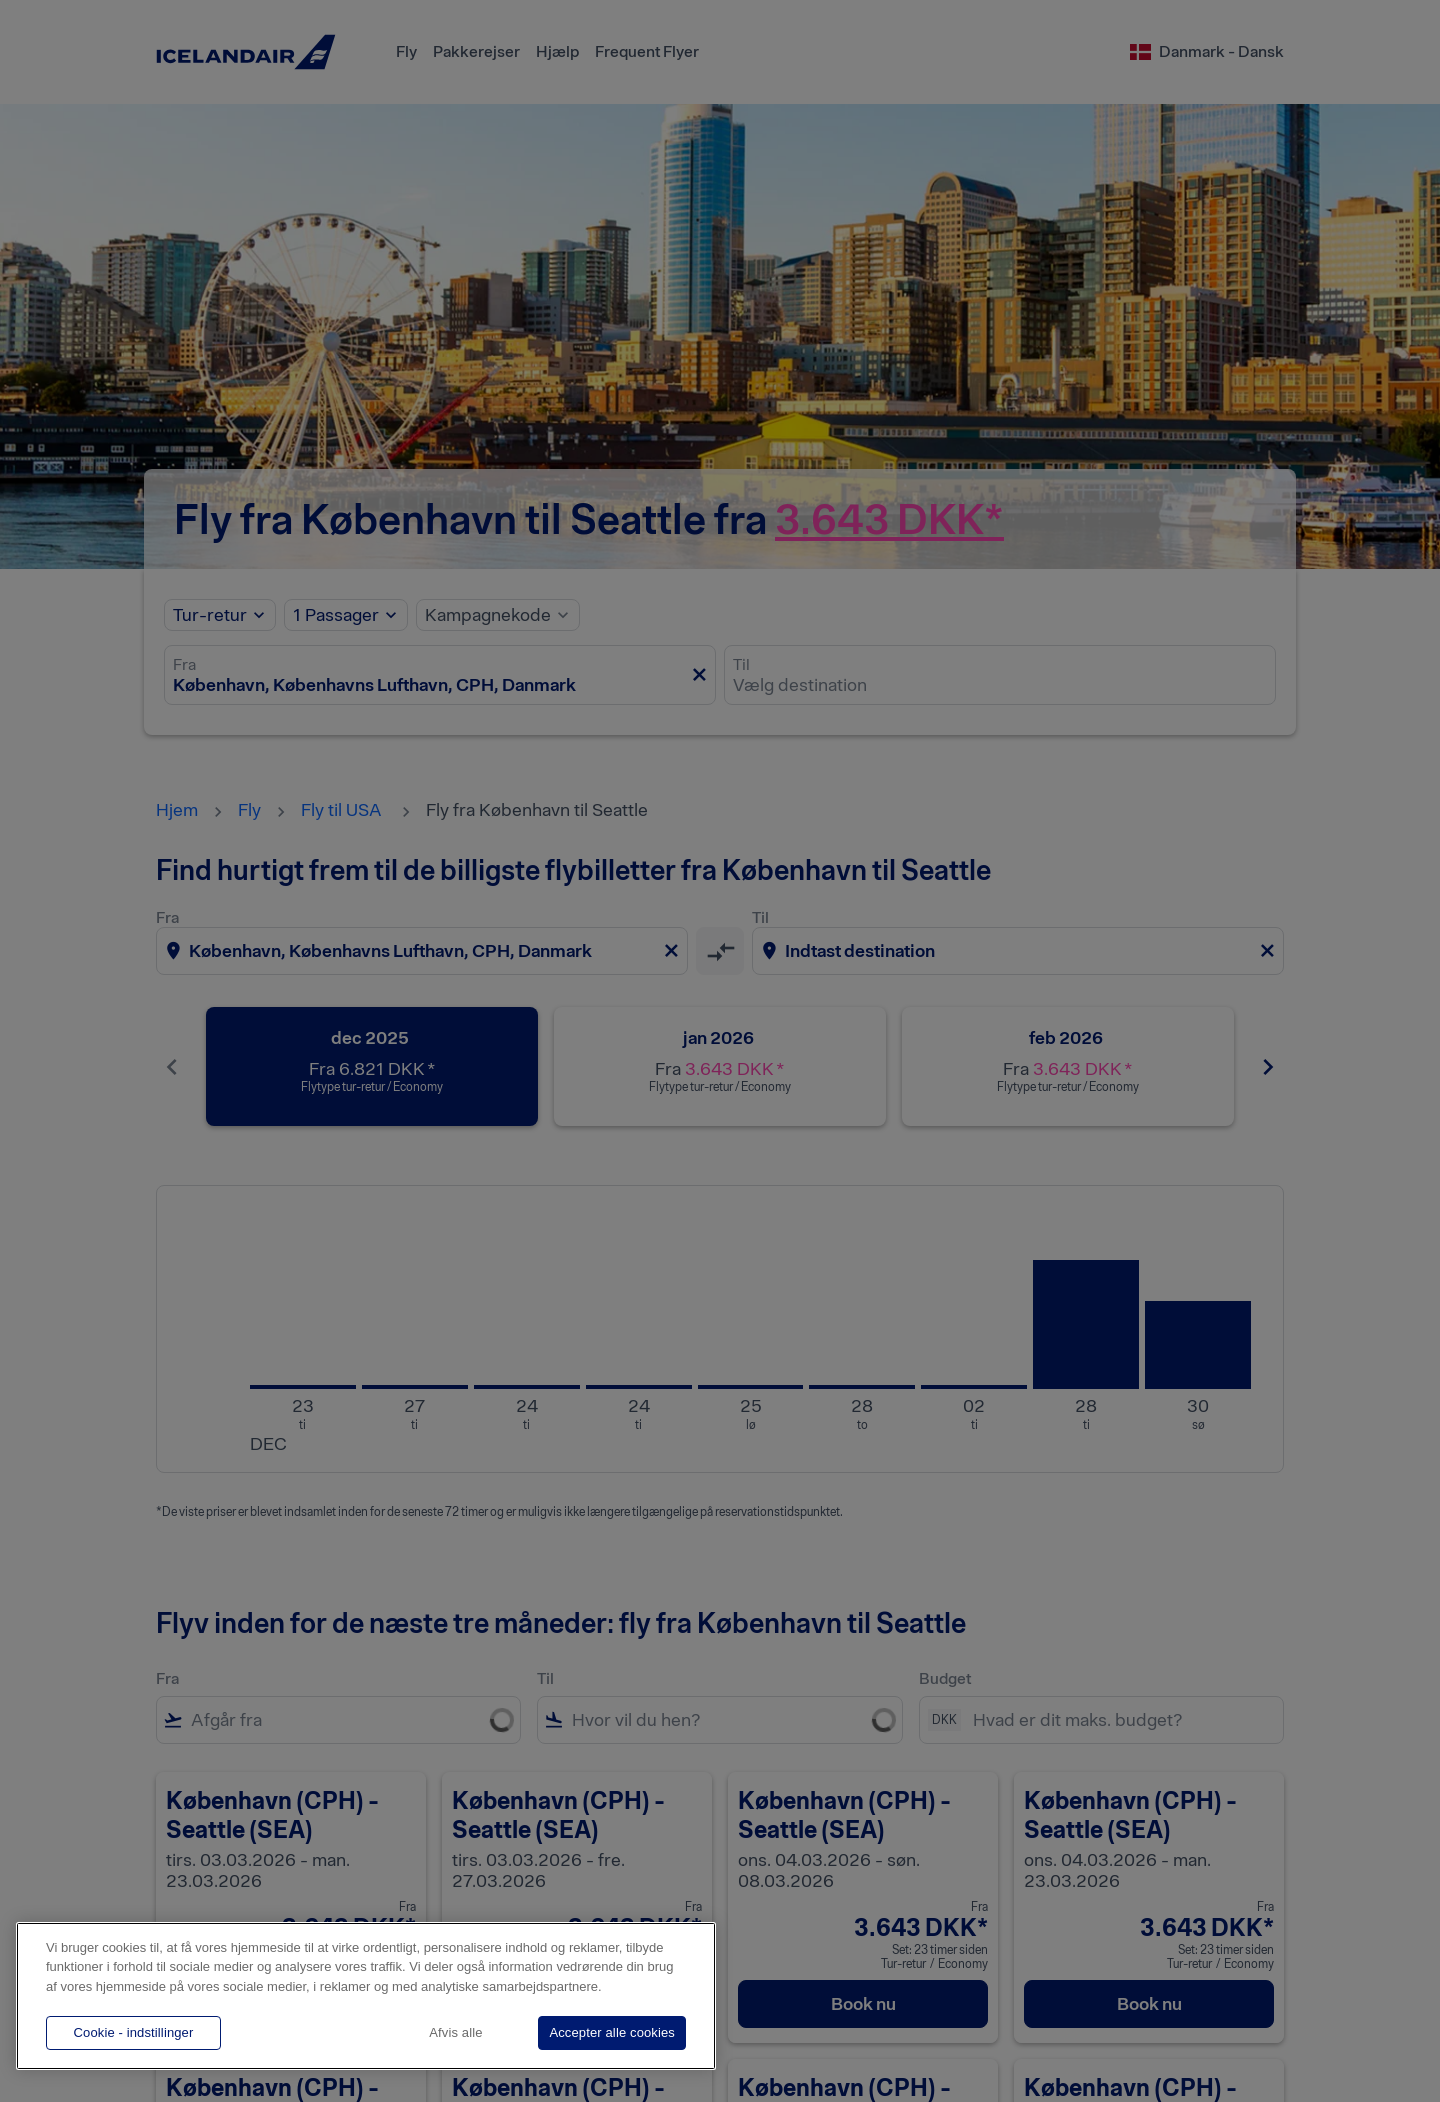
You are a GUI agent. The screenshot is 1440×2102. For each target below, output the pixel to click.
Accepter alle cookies (612, 2032)
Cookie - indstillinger (134, 2032)
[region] (366, 1996)
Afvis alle (455, 2032)
